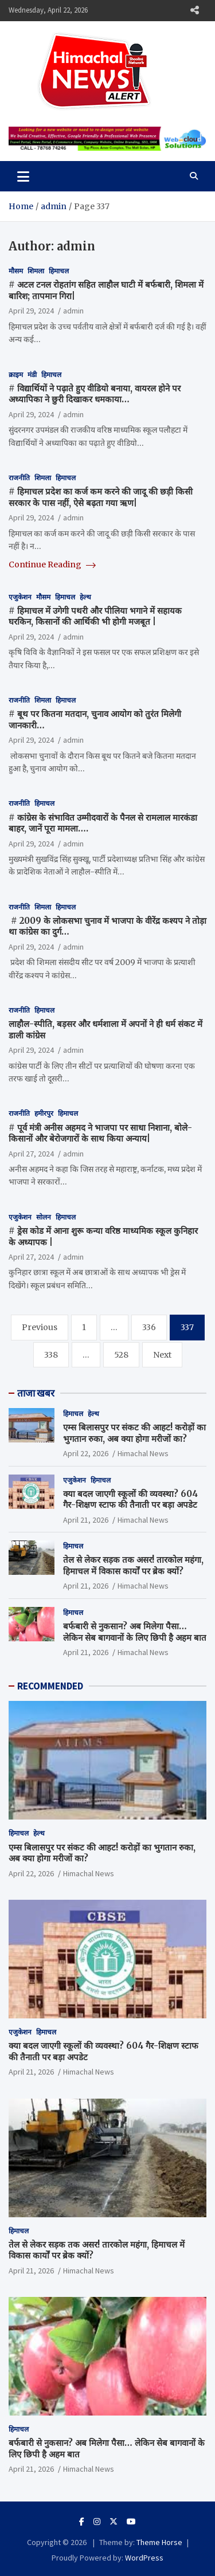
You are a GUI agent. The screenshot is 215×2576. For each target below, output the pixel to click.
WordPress (144, 2558)
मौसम (16, 270)
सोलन (43, 1217)
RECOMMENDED (50, 1686)
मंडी (32, 374)
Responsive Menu (194, 10)
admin (73, 310)
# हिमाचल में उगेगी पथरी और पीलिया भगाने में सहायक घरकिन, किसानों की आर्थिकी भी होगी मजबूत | (95, 616)
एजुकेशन (20, 597)
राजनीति (19, 477)
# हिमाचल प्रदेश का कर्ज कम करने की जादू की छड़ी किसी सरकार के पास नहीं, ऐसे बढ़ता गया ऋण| (101, 497)
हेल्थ (85, 597)
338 (51, 1355)
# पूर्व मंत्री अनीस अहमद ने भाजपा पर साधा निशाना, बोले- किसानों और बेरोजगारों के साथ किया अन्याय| (100, 1133)
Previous (39, 1327)
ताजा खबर (35, 1393)
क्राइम (16, 374)
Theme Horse (159, 2542)
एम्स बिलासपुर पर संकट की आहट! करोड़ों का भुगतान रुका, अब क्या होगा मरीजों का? (134, 1433)
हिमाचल (59, 270)
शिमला (36, 270)
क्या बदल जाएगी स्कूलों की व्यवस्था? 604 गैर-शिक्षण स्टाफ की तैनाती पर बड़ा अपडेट (130, 1499)
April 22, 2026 (85, 1453)
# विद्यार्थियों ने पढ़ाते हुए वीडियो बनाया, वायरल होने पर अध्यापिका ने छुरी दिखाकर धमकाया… (95, 394)
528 (121, 1355)
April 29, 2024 (31, 310)
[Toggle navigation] (23, 176)
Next (162, 1355)
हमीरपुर (43, 1113)
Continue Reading (52, 564)
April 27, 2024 (31, 1153)
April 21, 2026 (85, 1520)
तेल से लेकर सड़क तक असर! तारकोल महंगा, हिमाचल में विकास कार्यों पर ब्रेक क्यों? (133, 1565)
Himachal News (143, 1453)
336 (149, 1327)
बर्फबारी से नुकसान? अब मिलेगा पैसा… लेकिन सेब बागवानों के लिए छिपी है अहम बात (134, 1632)
